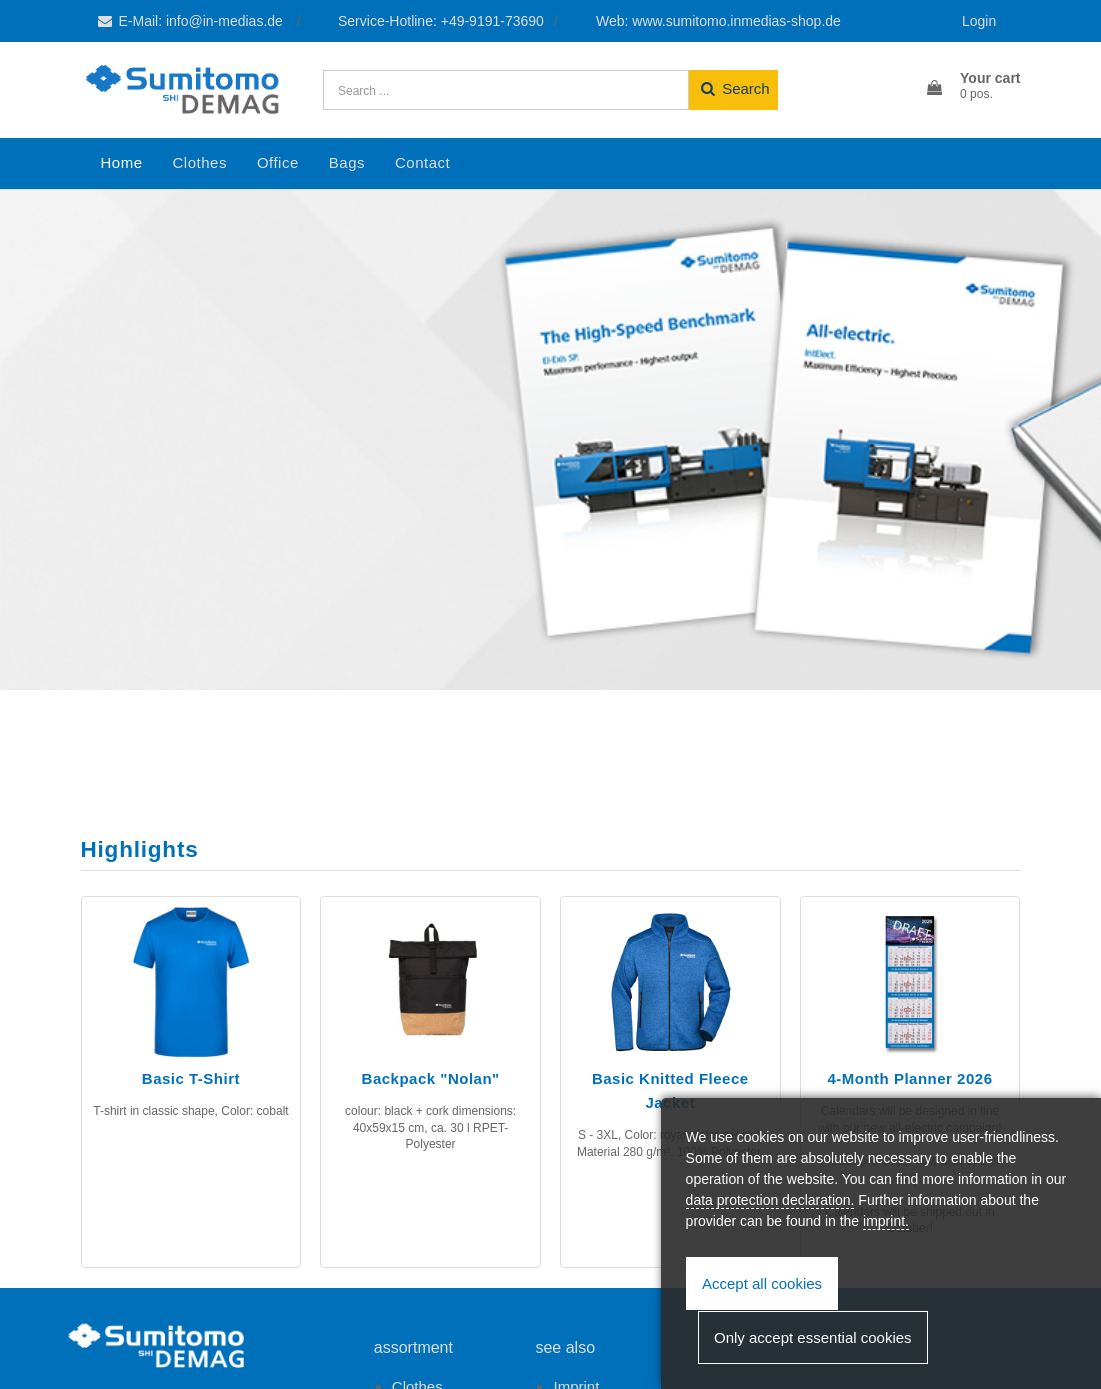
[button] (972, 87)
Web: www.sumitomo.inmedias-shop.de (718, 21)
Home (122, 162)
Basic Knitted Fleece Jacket (670, 1090)
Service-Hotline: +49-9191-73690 (441, 21)
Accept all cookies (762, 1283)
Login (979, 21)
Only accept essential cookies (813, 1337)
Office (278, 162)
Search (733, 88)
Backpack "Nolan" (431, 1078)
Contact (422, 162)
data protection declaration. (770, 1200)
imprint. (886, 1221)
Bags (347, 162)
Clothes (200, 162)
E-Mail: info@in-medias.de (191, 21)
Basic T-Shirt (191, 1078)
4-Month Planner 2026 (909, 1078)
